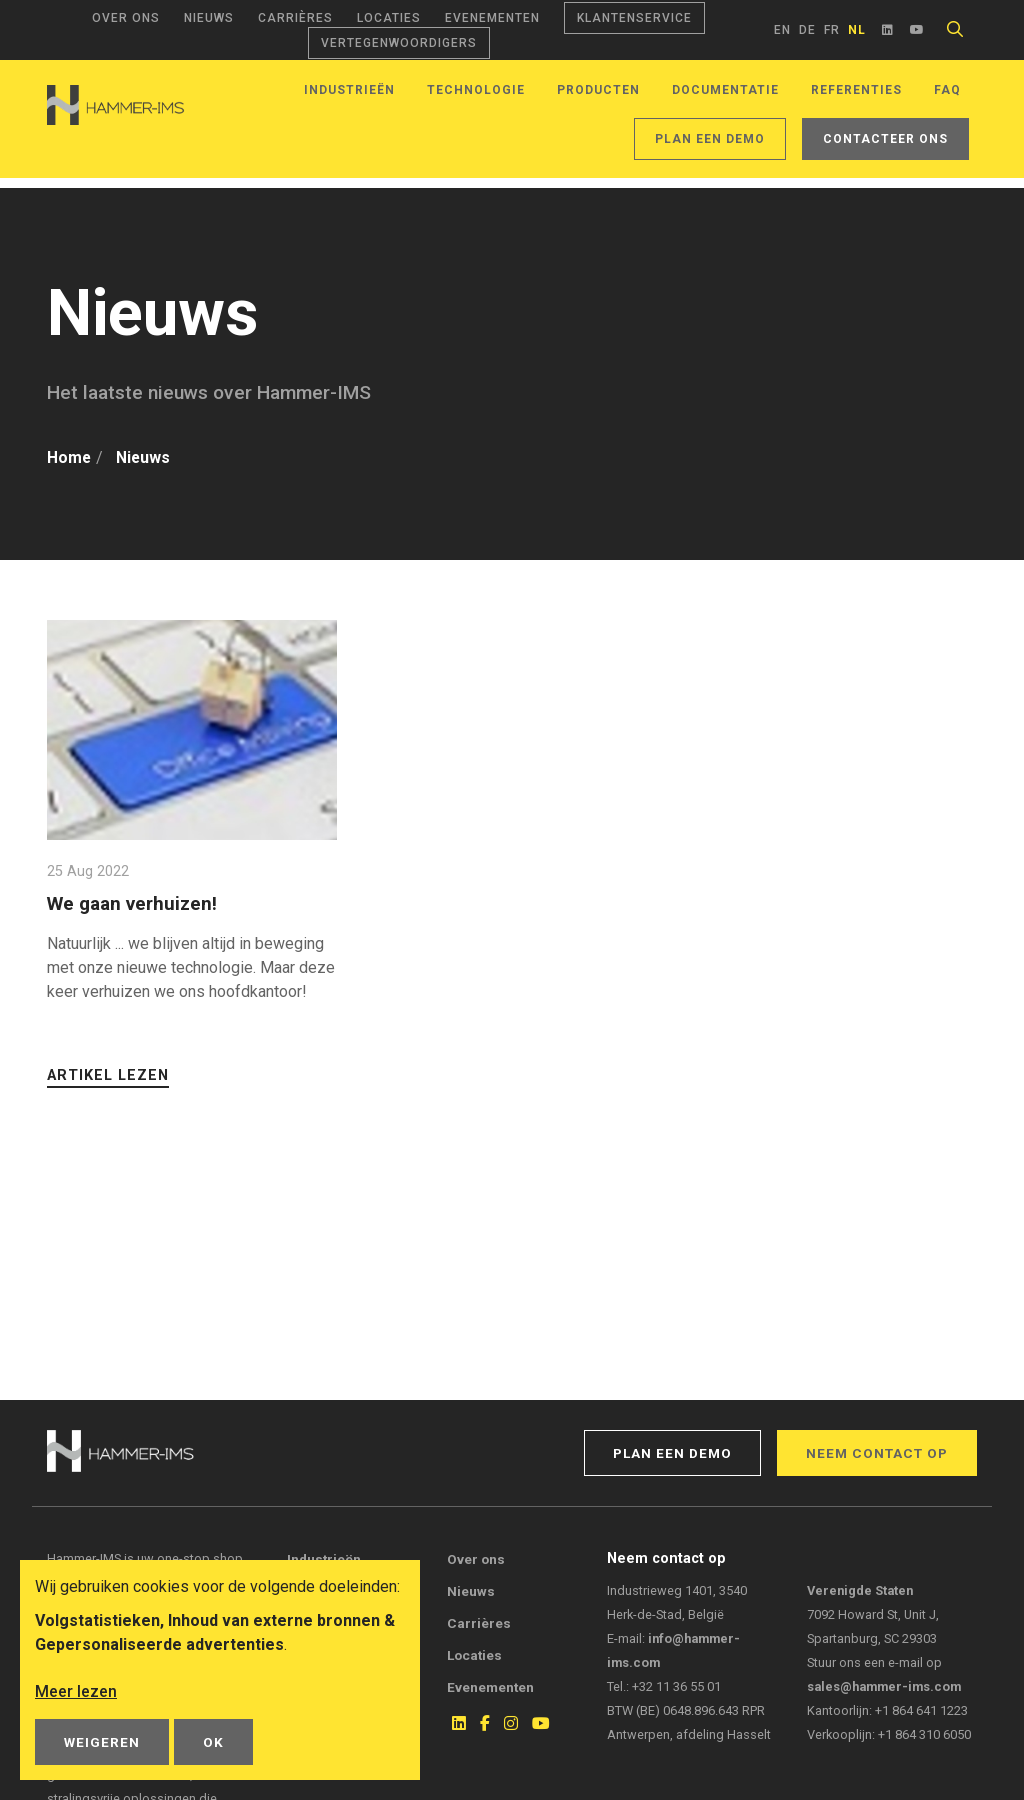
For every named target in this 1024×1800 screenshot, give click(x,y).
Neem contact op (877, 1453)
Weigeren (102, 1742)
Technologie (476, 90)
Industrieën (349, 90)
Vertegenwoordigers (399, 43)
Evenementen (492, 18)
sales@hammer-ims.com (884, 1686)
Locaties (389, 18)
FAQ (947, 90)
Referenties (856, 90)
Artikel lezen (108, 1075)
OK (213, 1742)
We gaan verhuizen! (134, 903)
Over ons (126, 18)
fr (832, 30)
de (807, 30)
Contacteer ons (885, 139)
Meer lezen (76, 1691)
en (782, 30)
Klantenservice (634, 18)
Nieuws (209, 18)
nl (857, 30)
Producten (598, 90)
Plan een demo (710, 139)
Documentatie (725, 90)
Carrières (295, 18)
